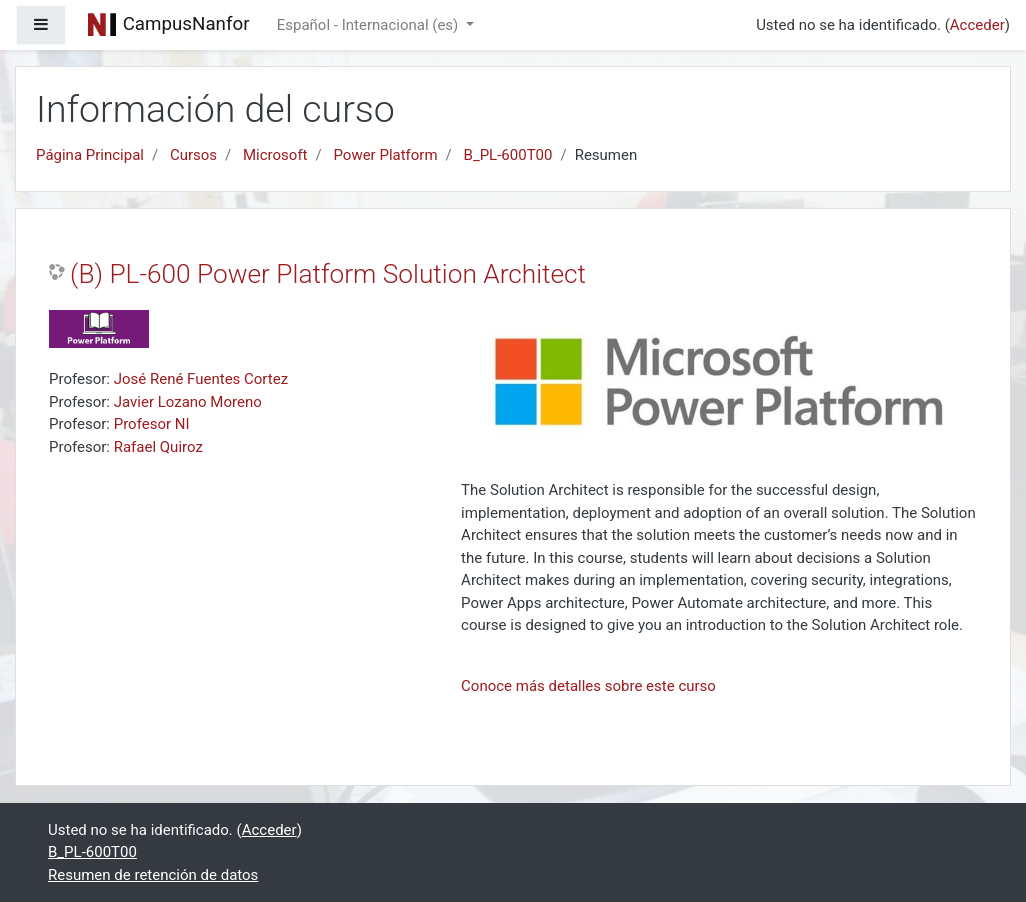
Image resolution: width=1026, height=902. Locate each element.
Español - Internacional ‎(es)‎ (369, 25)
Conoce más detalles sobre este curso (588, 686)
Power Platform (385, 155)
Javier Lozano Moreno (188, 402)
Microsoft (275, 155)
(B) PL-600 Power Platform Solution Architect (328, 274)
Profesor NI (152, 424)
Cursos (193, 155)
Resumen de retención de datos (153, 875)
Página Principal (90, 155)
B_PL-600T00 (508, 155)
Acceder (977, 25)
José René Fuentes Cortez (201, 379)
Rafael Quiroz (158, 447)
